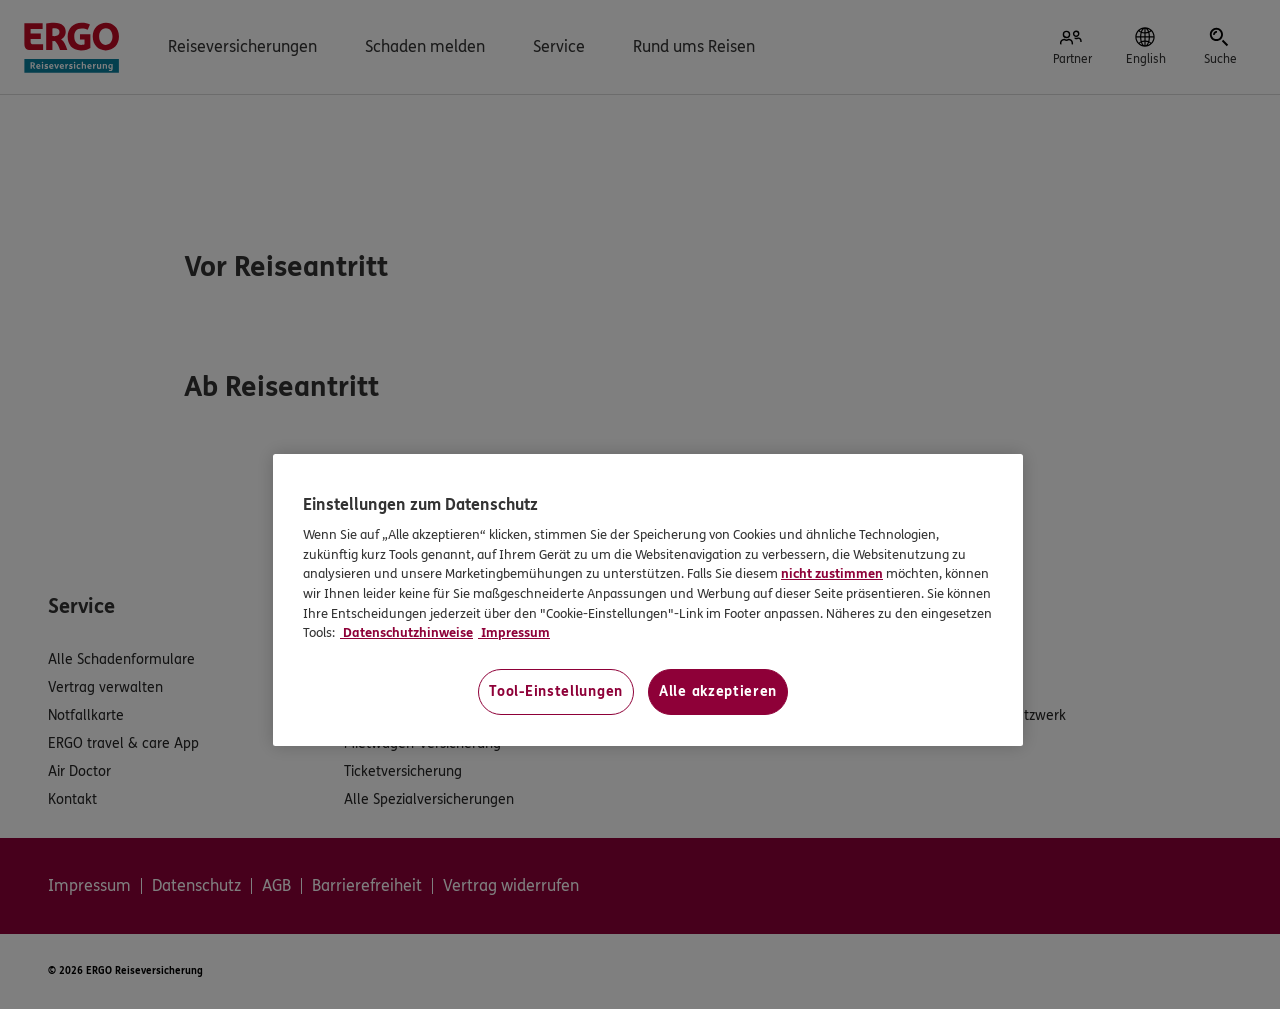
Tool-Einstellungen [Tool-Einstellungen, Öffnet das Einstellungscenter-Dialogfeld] (556, 691)
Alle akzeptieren (718, 691)
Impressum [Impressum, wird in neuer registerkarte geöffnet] (514, 633)
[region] (648, 599)
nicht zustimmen (832, 574)
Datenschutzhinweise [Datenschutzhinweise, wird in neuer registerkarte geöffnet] (406, 633)
